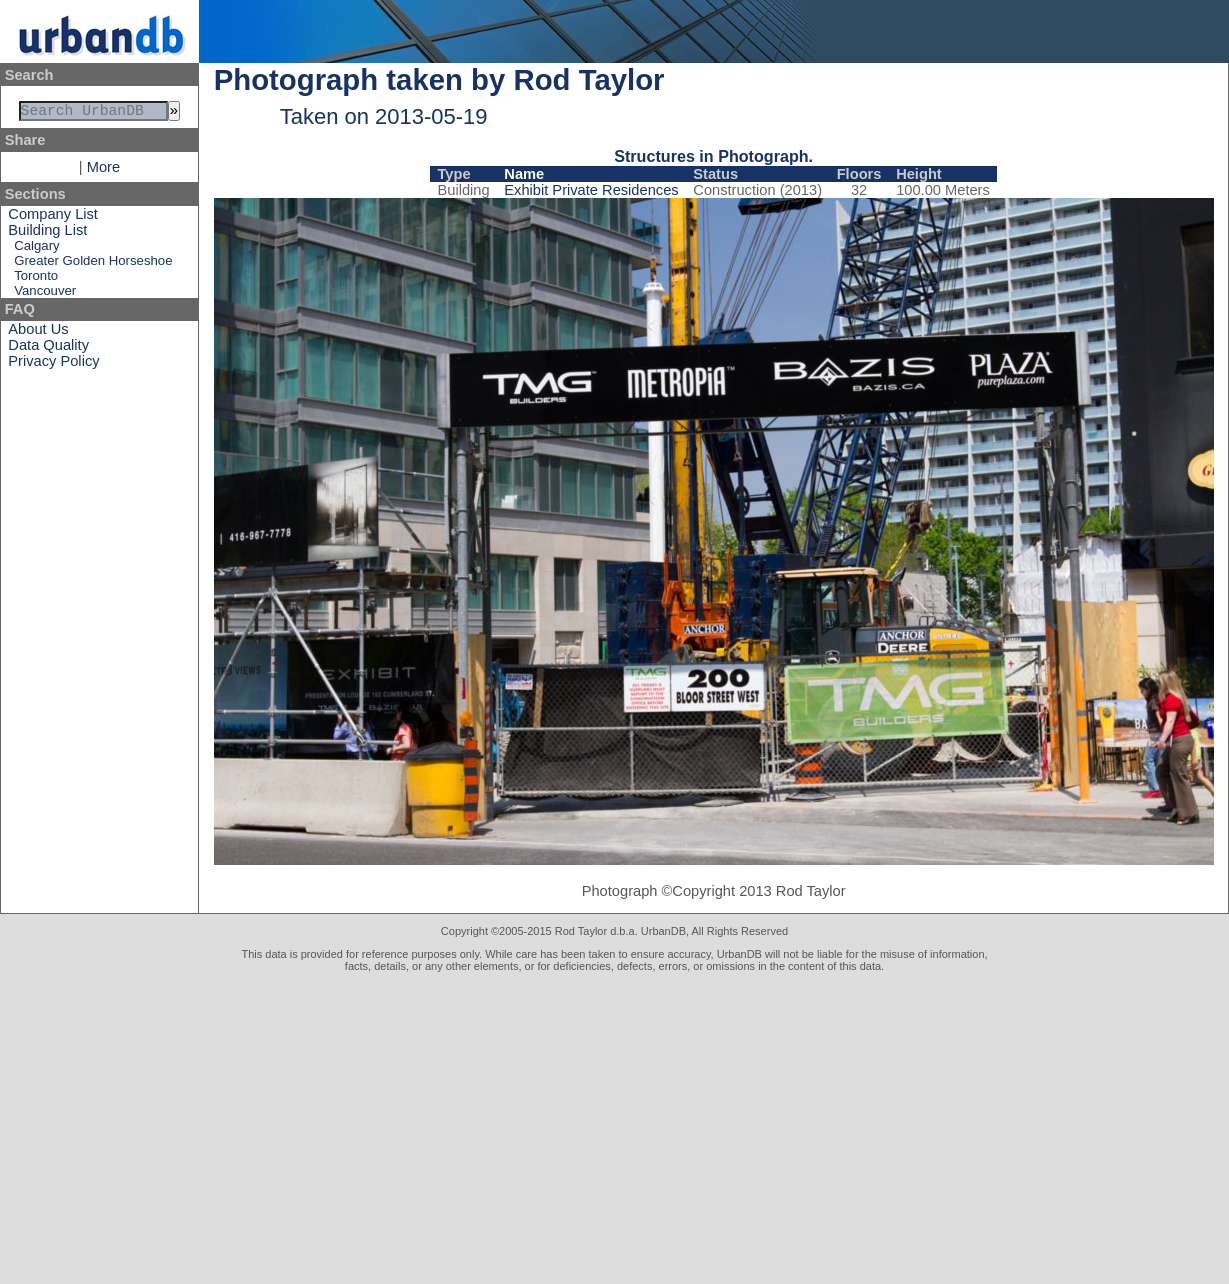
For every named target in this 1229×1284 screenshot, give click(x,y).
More (103, 171)
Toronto (36, 279)
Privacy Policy (53, 365)
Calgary (36, 249)
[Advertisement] (614, 1122)
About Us (38, 333)
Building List (47, 234)
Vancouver (45, 294)
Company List (53, 218)
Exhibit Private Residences (591, 190)
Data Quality (48, 349)
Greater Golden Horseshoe (93, 264)
